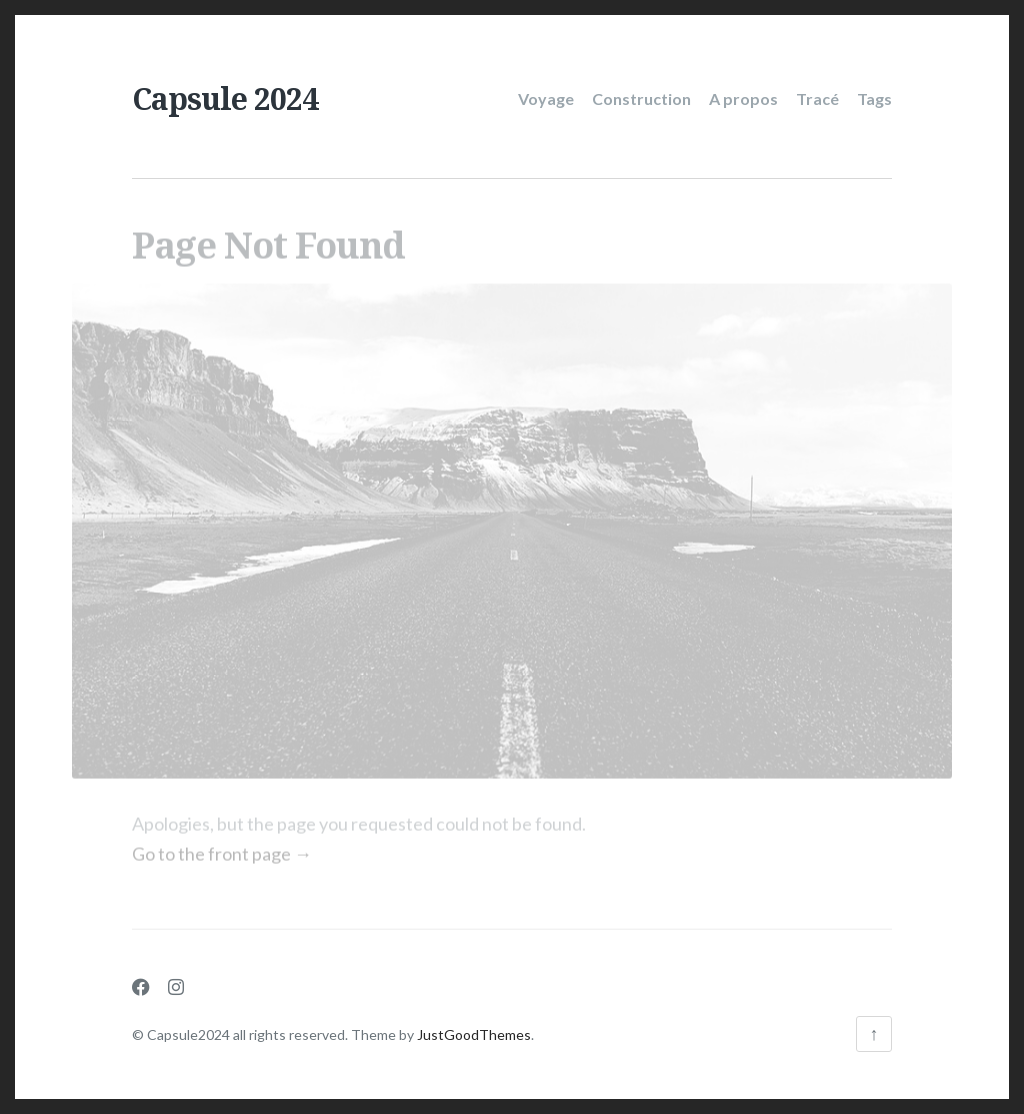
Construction (641, 98)
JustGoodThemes (474, 1034)
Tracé (817, 98)
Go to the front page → (222, 848)
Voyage (546, 98)
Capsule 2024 (225, 98)
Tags (874, 98)
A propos (743, 98)
